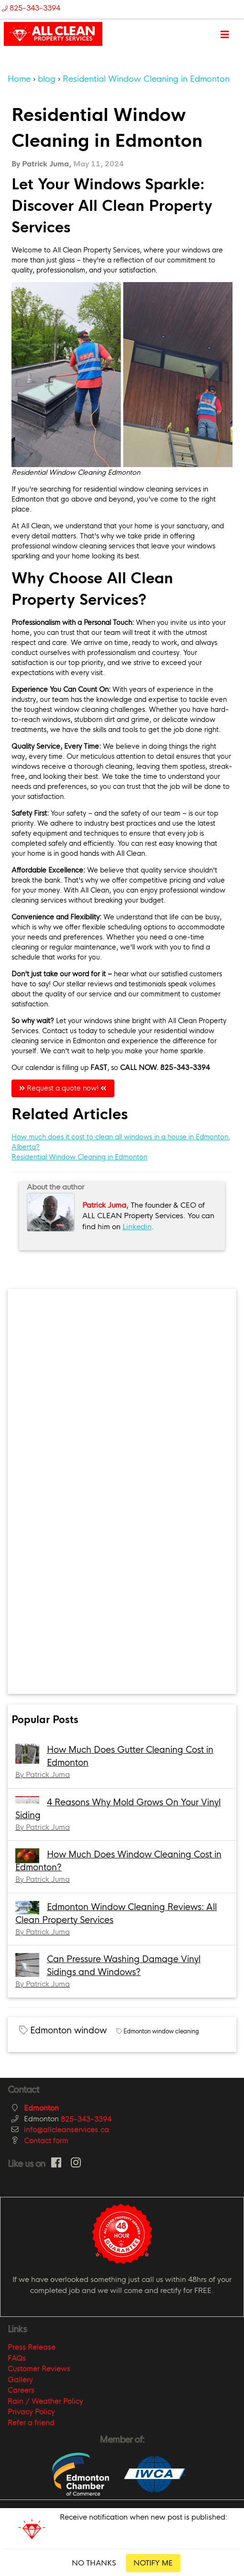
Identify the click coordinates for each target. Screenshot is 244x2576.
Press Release (31, 2346)
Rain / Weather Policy (45, 2400)
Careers (21, 2389)
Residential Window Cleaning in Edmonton (79, 1157)
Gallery (20, 2379)
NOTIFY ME (153, 2562)
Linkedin (137, 1226)
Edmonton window (68, 2030)
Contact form (46, 2140)
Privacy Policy (31, 2411)
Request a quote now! (63, 1088)
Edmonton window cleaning (161, 2031)
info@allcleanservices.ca (66, 2129)
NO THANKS (94, 2562)
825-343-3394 (86, 2118)
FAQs (17, 2357)
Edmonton (41, 2107)
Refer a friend (31, 2422)
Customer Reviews (39, 2368)
